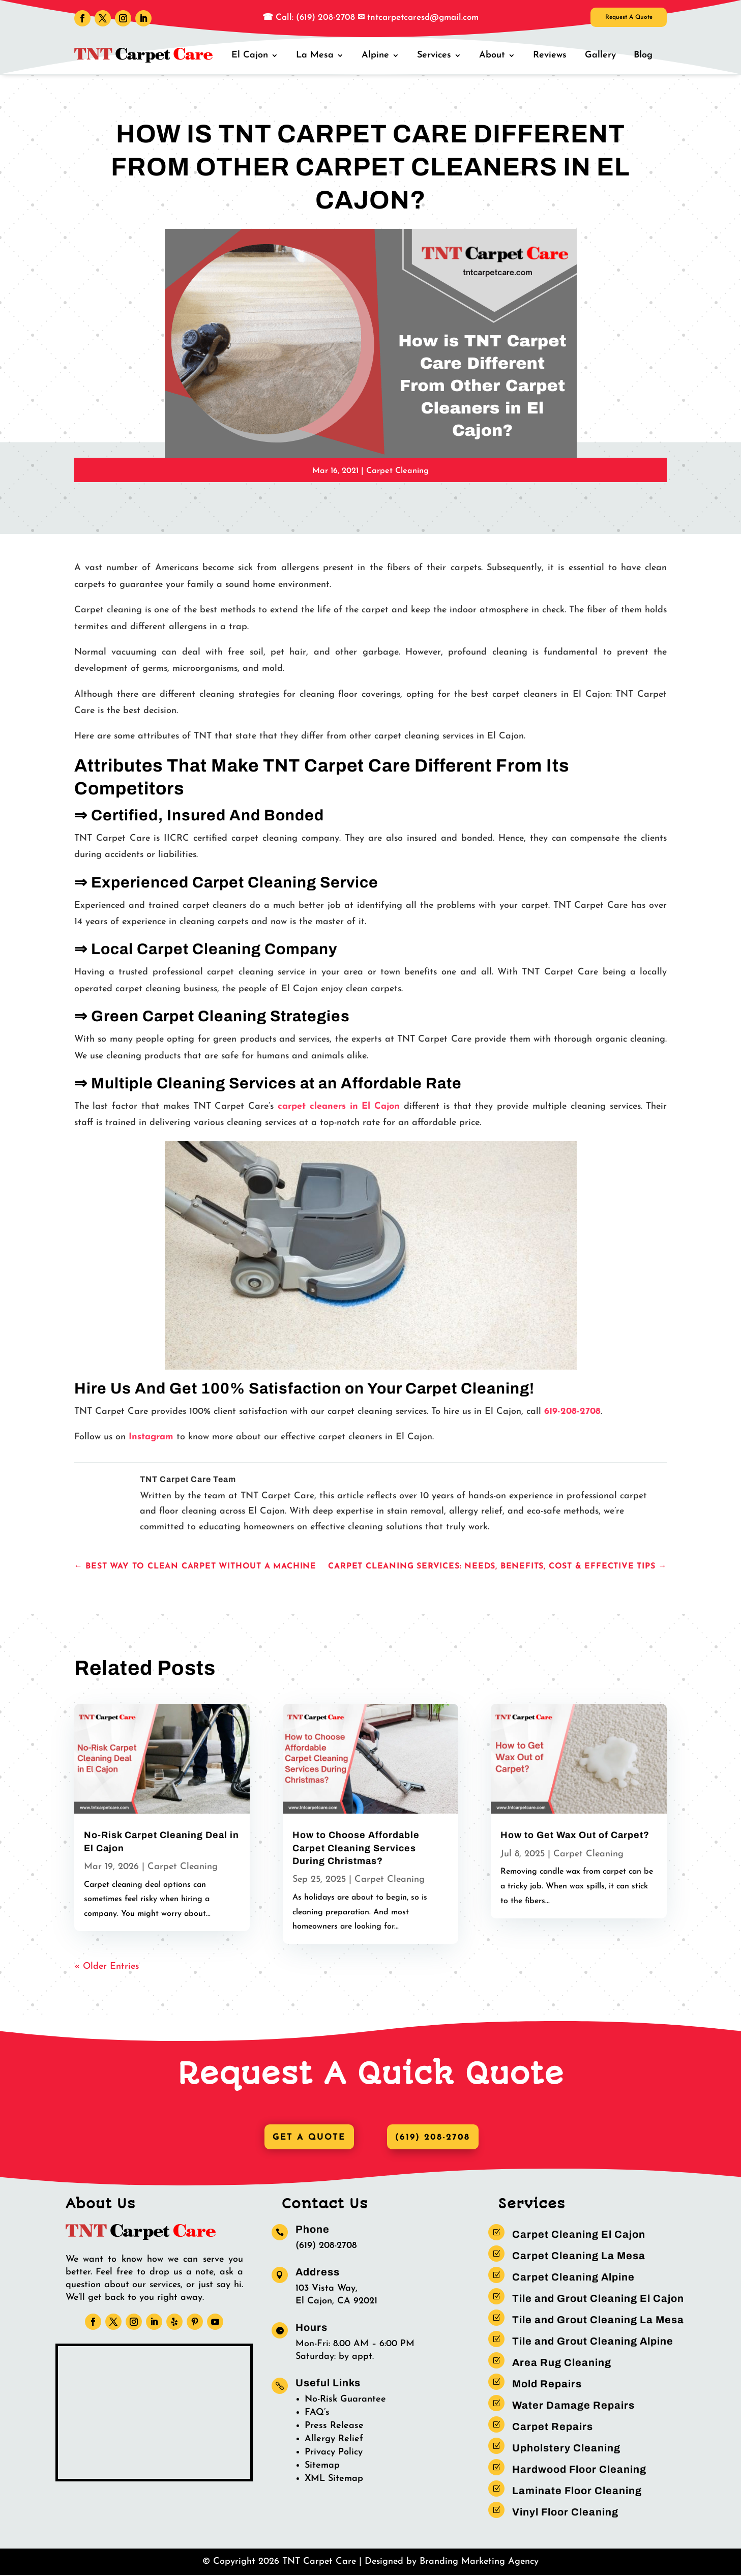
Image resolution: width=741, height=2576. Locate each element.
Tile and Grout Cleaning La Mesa (598, 2320)
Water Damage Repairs (573, 2406)
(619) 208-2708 (435, 2138)
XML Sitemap (334, 2479)
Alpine (381, 55)
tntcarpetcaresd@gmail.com (423, 17)
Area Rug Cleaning (561, 2363)
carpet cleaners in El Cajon (339, 1106)
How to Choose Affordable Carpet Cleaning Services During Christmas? (356, 1848)
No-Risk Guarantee (345, 2400)
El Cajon (258, 55)
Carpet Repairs (552, 2427)
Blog (643, 55)
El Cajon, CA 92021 (336, 2302)
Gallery (601, 55)
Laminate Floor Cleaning (577, 2491)
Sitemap (322, 2466)
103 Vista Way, (326, 2289)
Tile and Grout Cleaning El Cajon (598, 2299)
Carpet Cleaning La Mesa (578, 2256)
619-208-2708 (572, 1411)
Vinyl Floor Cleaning (565, 2513)
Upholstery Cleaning (566, 2448)
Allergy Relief (334, 2439)
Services (439, 55)
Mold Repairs (547, 2384)
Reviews (553, 55)
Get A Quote (306, 2138)
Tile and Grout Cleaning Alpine (592, 2342)
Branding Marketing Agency (479, 2562)
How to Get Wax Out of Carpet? (574, 1835)
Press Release (334, 2426)
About (496, 55)
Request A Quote (613, 20)
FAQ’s (317, 2413)
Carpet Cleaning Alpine (573, 2278)
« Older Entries (106, 1966)
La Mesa (322, 55)
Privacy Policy (334, 2452)
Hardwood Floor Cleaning (579, 2470)
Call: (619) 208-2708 (314, 17)
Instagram (151, 1437)
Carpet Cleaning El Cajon (578, 2235)
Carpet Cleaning (397, 471)
